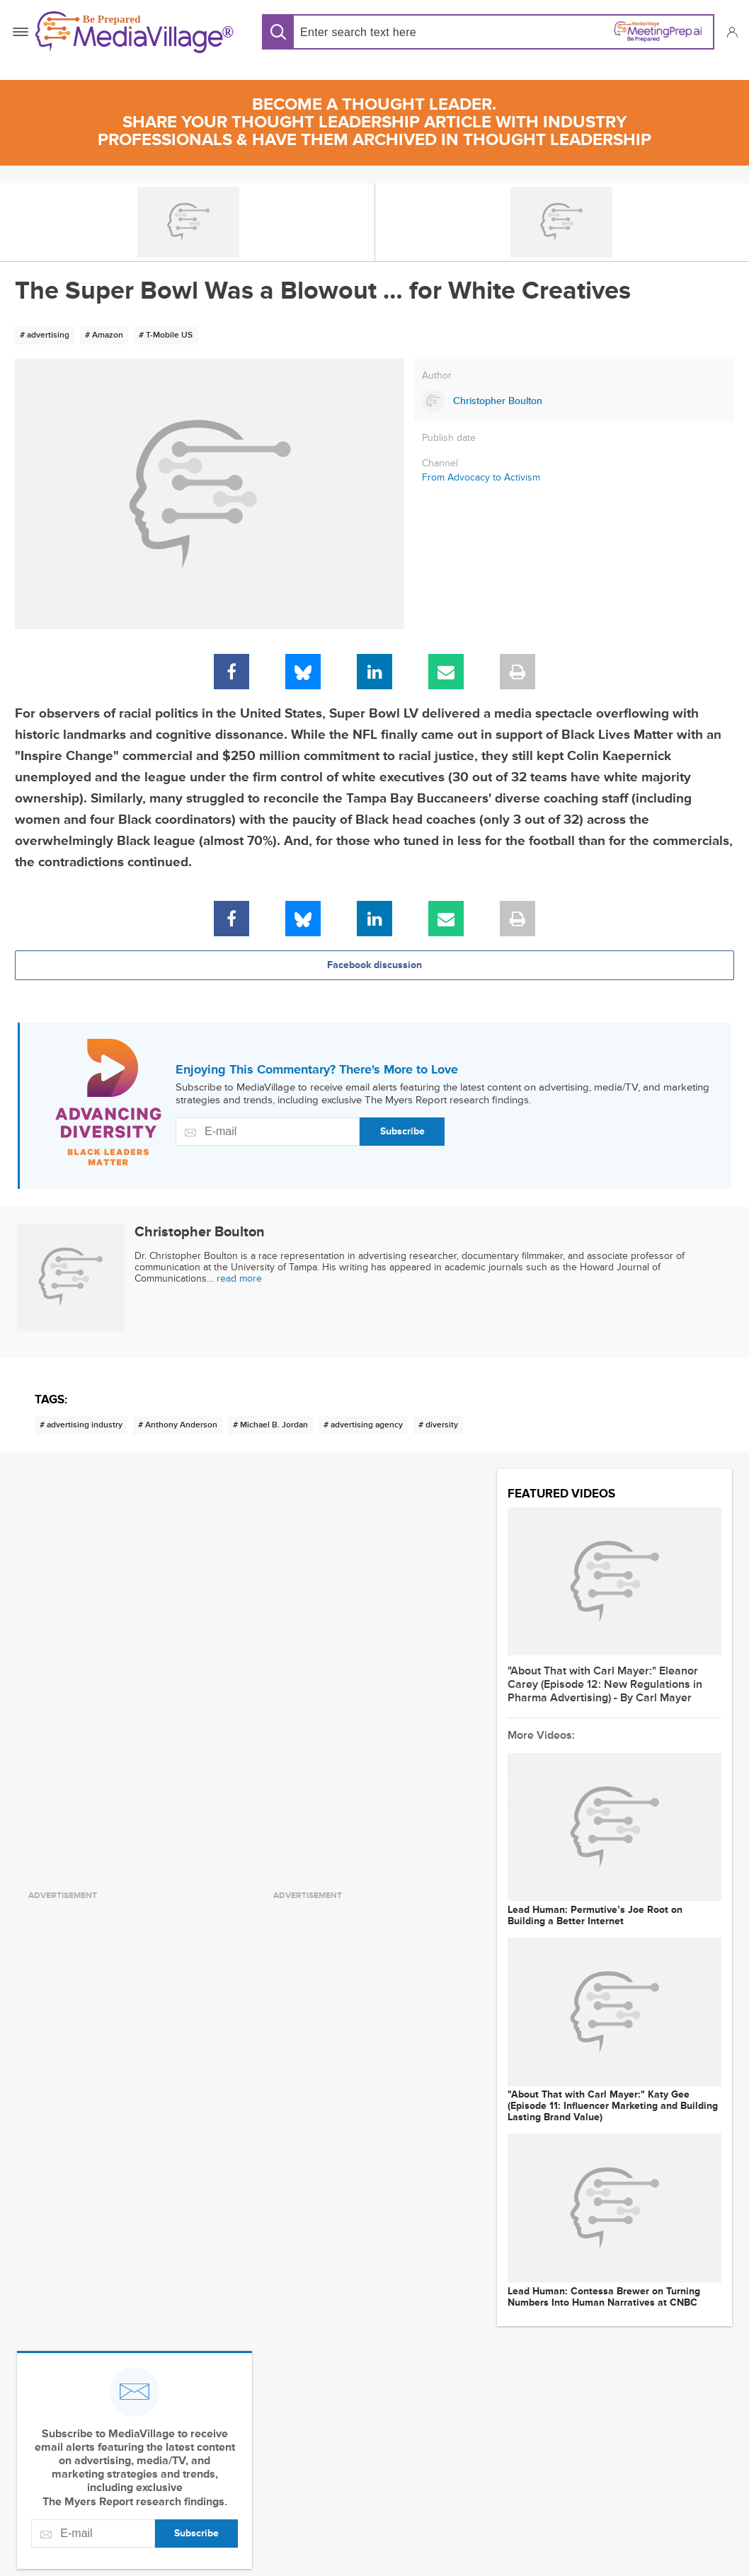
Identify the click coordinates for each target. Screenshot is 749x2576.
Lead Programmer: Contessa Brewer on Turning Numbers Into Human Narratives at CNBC (604, 2297)
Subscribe (402, 1131)
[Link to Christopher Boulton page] (574, 401)
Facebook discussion (374, 965)
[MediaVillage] (134, 32)
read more (239, 1278)
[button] (731, 32)
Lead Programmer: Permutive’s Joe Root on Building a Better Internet (595, 1915)
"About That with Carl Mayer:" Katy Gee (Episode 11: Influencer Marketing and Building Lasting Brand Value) (613, 2106)
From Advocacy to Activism (481, 477)
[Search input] (391, 32)
